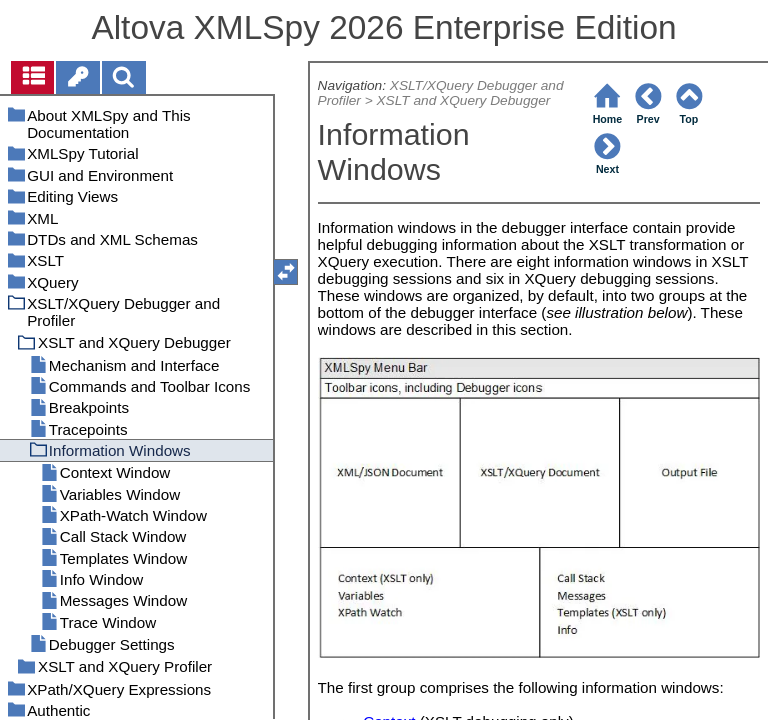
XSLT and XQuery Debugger (464, 100)
